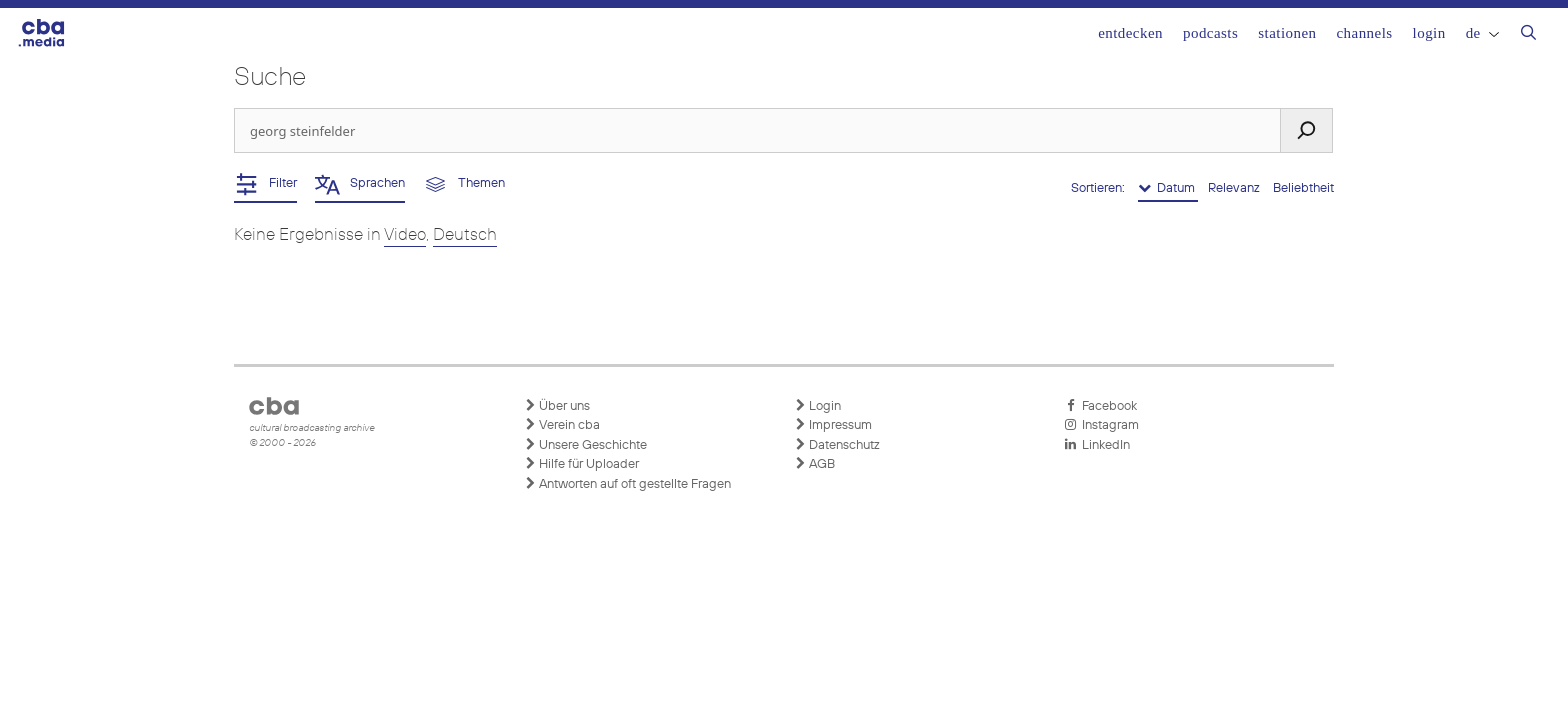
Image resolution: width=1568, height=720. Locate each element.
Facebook (1100, 406)
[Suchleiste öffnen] (1528, 35)
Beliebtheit (1303, 188)
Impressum (833, 425)
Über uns (557, 406)
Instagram (1101, 425)
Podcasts (1210, 33)
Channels (1364, 33)
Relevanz (1235, 188)
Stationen (1287, 33)
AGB (814, 464)
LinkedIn (1097, 445)
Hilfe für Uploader (581, 464)
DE (1482, 33)
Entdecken (1130, 33)
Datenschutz (837, 445)
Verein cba (562, 425)
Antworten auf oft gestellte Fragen (627, 484)
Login (1429, 33)
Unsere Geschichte (585, 445)
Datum (1168, 188)
